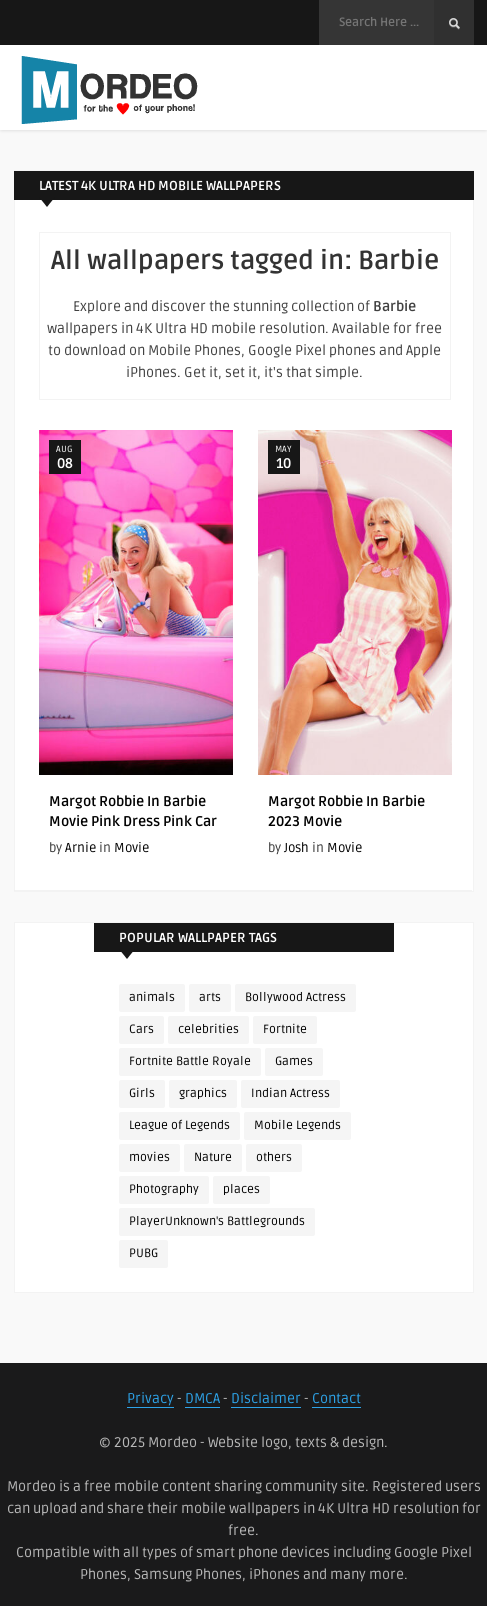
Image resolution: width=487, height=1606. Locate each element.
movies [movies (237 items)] (149, 1157)
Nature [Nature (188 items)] (213, 1157)
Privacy (150, 1398)
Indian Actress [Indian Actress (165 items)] (290, 1093)
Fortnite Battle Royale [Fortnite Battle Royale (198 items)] (190, 1061)
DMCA (202, 1398)
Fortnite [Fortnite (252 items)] (285, 1029)
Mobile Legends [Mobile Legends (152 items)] (297, 1125)
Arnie (80, 848)
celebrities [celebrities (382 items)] (208, 1029)
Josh (296, 848)
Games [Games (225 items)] (294, 1061)
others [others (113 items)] (274, 1157)
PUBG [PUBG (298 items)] (143, 1253)
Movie (131, 848)
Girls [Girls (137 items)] (142, 1093)
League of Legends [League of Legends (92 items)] (179, 1125)
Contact (336, 1398)
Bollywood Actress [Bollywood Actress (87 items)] (295, 997)
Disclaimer (266, 1398)
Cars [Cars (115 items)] (141, 1029)
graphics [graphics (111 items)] (203, 1093)
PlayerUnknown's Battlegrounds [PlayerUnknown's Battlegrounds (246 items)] (217, 1221)
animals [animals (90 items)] (152, 997)
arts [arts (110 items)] (210, 997)
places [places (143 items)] (241, 1189)
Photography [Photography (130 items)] (164, 1189)
